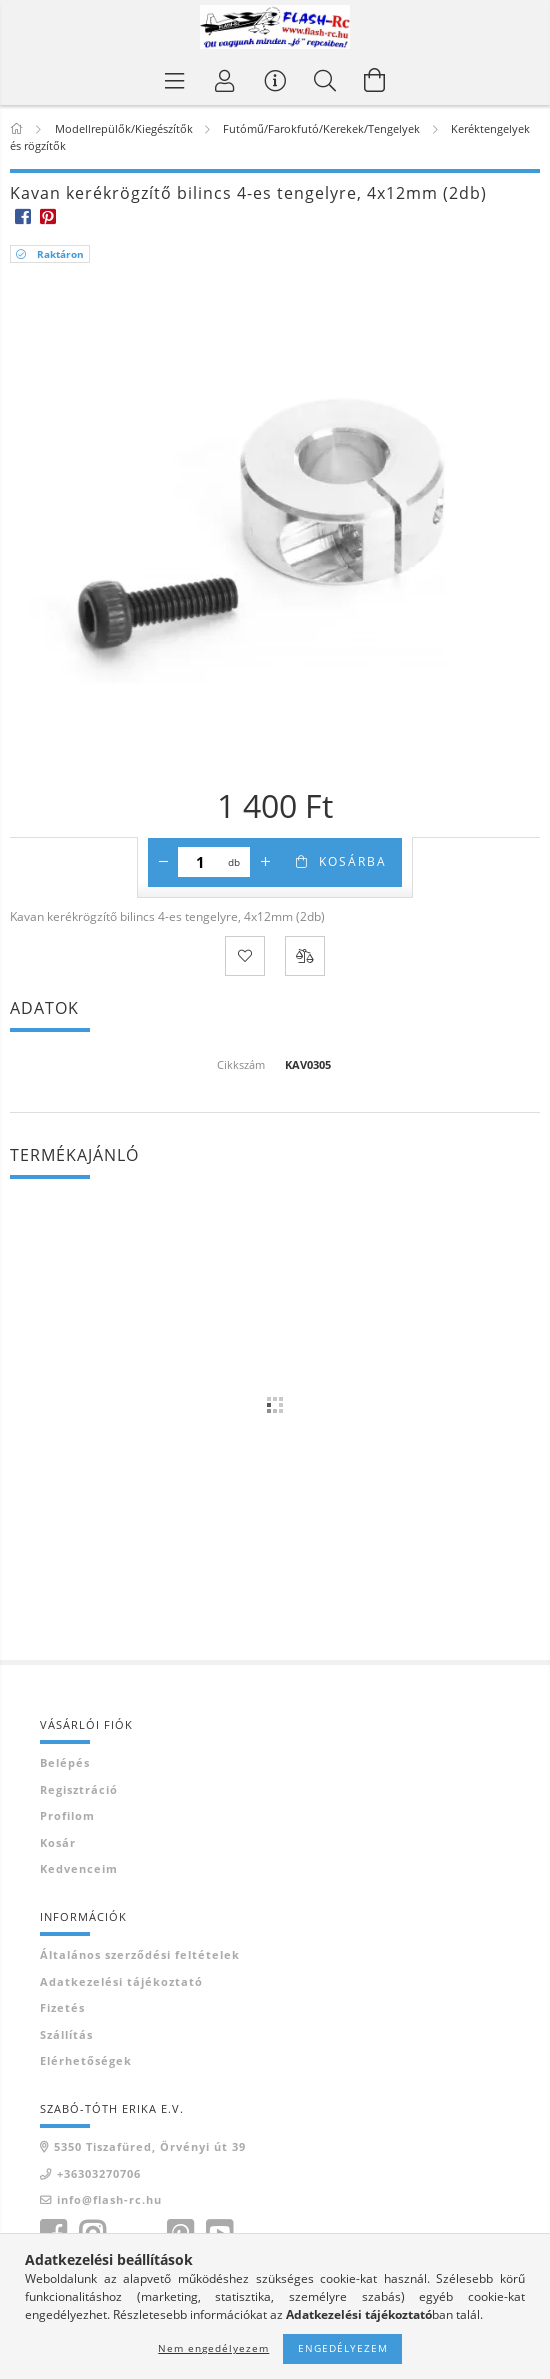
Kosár (58, 1842)
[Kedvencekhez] (245, 956)
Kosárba (353, 861)
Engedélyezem (343, 2348)
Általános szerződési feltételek (140, 1954)
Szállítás (66, 2034)
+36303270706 (99, 2173)
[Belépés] (225, 80)
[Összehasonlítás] (305, 956)
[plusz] (265, 862)
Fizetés (62, 2007)
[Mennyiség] (200, 862)
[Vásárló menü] (275, 80)
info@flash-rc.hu (109, 2199)
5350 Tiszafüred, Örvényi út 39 (150, 2146)
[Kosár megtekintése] (375, 80)
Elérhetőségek (86, 2060)
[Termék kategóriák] (175, 80)
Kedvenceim (79, 1868)
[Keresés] (325, 80)
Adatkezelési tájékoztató (121, 1981)
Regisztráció (79, 1789)
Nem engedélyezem (213, 2348)
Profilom (67, 1815)
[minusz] (163, 862)
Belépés (65, 1762)
